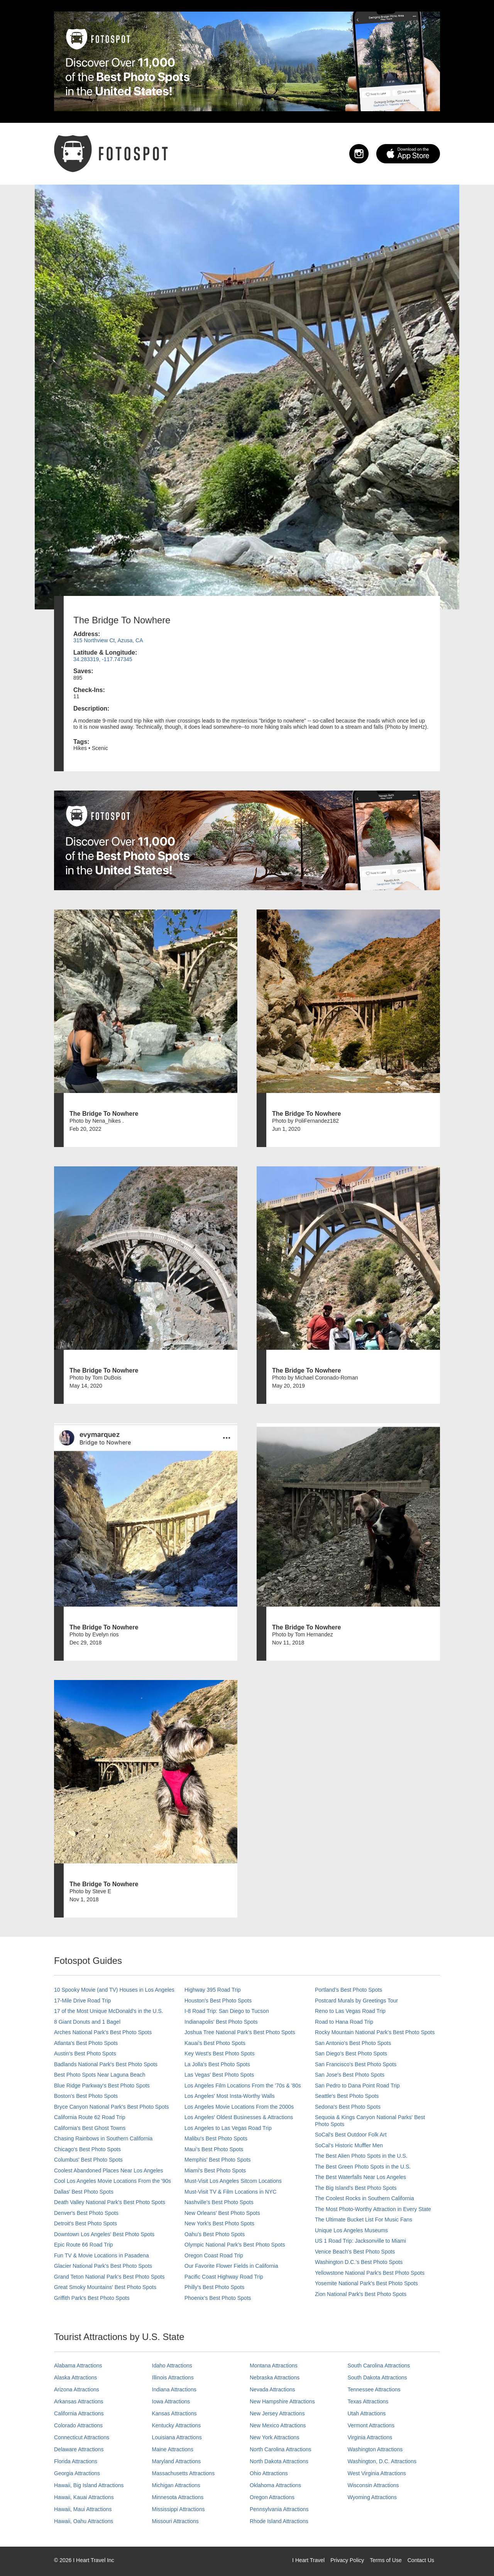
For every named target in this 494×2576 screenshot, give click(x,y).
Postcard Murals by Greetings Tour (356, 2000)
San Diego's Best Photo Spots (351, 2053)
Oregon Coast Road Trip (213, 2255)
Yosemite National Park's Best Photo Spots (366, 2283)
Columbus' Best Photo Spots (88, 2160)
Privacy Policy (347, 2560)
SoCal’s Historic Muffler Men (349, 2145)
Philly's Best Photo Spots (214, 2287)
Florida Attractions (75, 2461)
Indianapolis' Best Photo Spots (220, 2022)
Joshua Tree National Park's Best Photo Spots (239, 2032)
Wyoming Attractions (372, 2497)
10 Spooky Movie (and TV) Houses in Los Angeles (114, 1990)
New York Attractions (274, 2437)
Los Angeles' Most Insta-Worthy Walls (229, 2096)
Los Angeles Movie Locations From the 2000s (239, 2107)
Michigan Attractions (176, 2485)
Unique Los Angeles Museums (351, 2230)
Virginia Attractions (370, 2437)
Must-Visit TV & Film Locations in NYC (230, 2192)
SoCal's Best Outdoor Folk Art (351, 2134)
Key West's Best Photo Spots (219, 2053)
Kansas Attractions (174, 2413)
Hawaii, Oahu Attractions (83, 2521)
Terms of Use (385, 2560)
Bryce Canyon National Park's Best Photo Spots (111, 2107)
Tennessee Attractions (374, 2389)
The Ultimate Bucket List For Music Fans (363, 2219)
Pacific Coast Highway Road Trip (223, 2277)
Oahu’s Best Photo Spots (214, 2234)
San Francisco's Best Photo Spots (355, 2064)
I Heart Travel (308, 2560)
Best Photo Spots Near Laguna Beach (99, 2075)
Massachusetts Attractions (183, 2473)
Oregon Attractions (272, 2497)
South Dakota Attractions (377, 2377)
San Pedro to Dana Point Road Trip (357, 2085)
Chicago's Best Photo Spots (87, 2149)
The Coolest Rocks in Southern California (364, 2198)
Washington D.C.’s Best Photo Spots (359, 2262)
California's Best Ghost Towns (89, 2128)
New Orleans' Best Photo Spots (222, 2213)
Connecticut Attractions (81, 2437)
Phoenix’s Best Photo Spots (217, 2298)
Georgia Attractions (77, 2473)
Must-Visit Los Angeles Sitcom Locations (233, 2181)
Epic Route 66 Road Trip (83, 2245)
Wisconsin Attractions (373, 2485)
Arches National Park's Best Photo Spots (103, 2032)
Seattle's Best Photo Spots (347, 2096)
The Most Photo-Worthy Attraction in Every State (373, 2209)
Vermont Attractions (371, 2425)
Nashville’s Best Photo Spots (219, 2202)
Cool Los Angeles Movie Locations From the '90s (112, 2181)
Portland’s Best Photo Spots (348, 1990)
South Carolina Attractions (379, 2365)
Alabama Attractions (78, 2365)
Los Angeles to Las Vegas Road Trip (228, 2128)
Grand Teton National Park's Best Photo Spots (109, 2277)
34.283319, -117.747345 (102, 659)
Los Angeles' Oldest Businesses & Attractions (238, 2117)
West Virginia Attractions (377, 2473)
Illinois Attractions (173, 2377)
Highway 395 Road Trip (212, 1990)
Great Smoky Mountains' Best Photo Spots (105, 2287)
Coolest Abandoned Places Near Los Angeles (108, 2170)
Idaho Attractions (172, 2365)
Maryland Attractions (176, 2461)
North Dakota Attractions (279, 2461)
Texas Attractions (368, 2401)
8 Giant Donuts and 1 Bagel (87, 2022)
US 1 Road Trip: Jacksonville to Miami (360, 2241)
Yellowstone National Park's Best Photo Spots (370, 2273)
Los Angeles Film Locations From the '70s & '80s (242, 2085)
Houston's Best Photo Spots (218, 2000)
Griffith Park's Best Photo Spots (91, 2298)
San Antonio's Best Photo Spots (353, 2043)
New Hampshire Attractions (282, 2401)
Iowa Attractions (171, 2401)
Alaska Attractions (75, 2377)
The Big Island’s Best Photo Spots (355, 2188)
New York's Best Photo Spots (219, 2223)
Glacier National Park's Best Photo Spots (103, 2266)
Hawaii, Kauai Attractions (84, 2497)
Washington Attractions (375, 2449)
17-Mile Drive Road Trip (82, 2000)
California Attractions (78, 2413)
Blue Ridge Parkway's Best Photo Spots (102, 2085)
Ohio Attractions (269, 2473)
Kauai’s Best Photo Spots (214, 2043)
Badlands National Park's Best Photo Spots (105, 2064)
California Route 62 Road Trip (89, 2117)
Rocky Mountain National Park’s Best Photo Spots (375, 2032)
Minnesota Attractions (178, 2497)
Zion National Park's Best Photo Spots (360, 2294)
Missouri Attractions (175, 2521)
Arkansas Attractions (78, 2401)
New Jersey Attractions (277, 2413)
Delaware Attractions (78, 2449)
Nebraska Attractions (274, 2377)
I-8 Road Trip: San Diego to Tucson (226, 2011)
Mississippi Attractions (178, 2509)
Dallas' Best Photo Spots (83, 2192)
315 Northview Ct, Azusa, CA (108, 640)
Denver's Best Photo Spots (86, 2213)
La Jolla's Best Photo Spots (217, 2064)
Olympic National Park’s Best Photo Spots (234, 2245)
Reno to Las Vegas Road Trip (350, 2011)
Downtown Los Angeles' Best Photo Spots (104, 2234)
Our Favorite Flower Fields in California (231, 2266)
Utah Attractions (367, 2413)
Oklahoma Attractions (275, 2485)
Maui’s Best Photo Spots (213, 2149)
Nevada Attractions (272, 2389)
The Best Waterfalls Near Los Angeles (360, 2177)
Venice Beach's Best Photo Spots (355, 2251)
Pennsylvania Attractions (279, 2509)
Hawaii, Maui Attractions (83, 2509)
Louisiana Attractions (177, 2437)
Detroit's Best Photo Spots (85, 2223)
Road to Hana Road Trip (344, 2022)
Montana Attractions (274, 2365)
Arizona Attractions (76, 2389)
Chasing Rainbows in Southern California (103, 2138)
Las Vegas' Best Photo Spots (219, 2075)
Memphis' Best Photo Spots (217, 2160)
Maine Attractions (172, 2449)
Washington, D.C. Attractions (382, 2461)
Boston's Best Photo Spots (86, 2096)
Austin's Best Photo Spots (85, 2053)
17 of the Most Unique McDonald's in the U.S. (108, 2011)
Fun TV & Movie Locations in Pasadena (101, 2255)
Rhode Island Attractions (279, 2521)
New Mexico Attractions (278, 2425)
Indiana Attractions (174, 2389)
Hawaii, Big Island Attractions (89, 2485)
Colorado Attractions (78, 2425)
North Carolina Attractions (280, 2449)
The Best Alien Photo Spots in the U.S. (361, 2156)
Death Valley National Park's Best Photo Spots (109, 2202)
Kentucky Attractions (176, 2425)
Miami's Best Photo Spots (215, 2170)
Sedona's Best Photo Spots (348, 2107)
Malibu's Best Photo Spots (215, 2138)
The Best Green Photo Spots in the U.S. (363, 2167)
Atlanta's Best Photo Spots (86, 2043)
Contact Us (421, 2560)
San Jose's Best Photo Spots (349, 2075)
